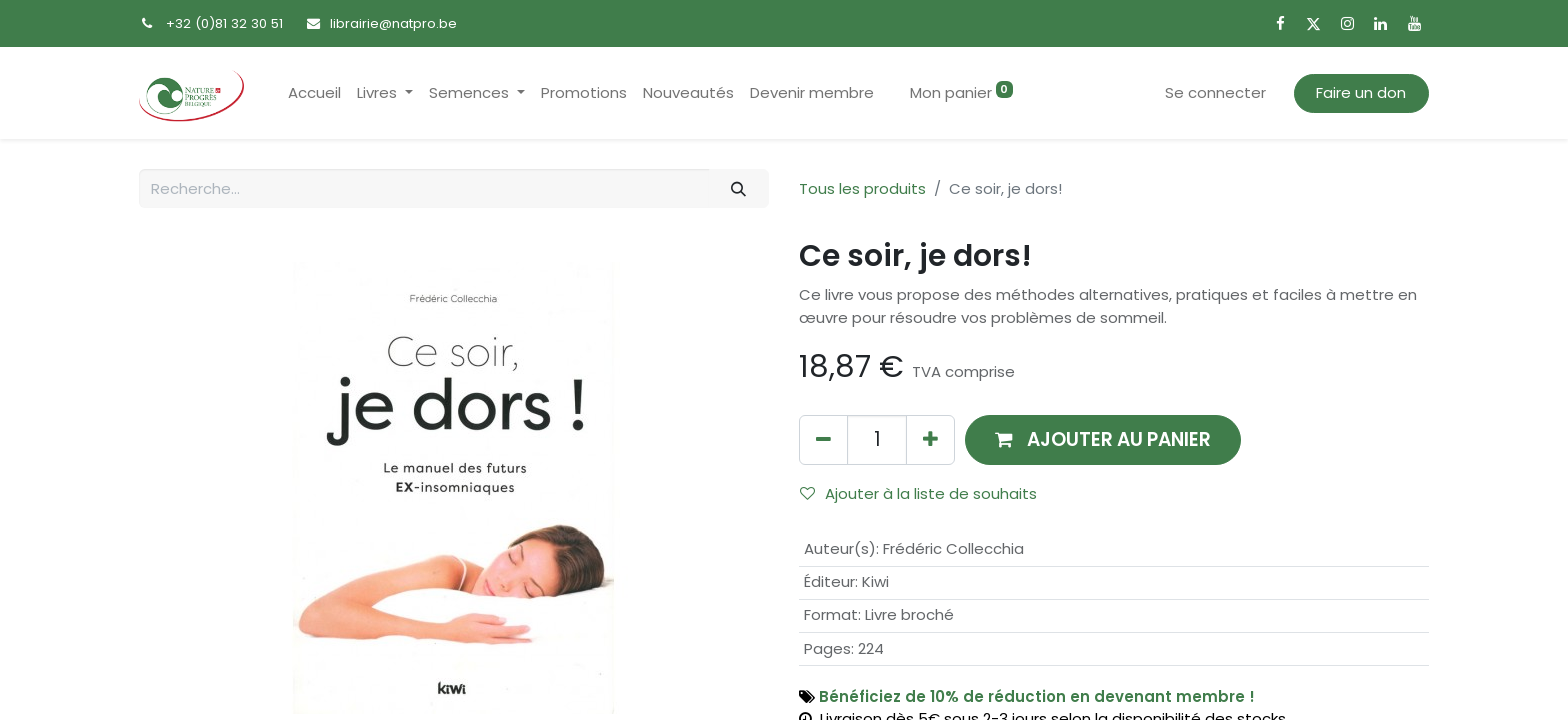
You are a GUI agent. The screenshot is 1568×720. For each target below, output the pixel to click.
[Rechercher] (739, 188)
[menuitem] (314, 93)
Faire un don (1361, 92)
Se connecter (1215, 92)
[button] (1103, 439)
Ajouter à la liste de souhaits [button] (918, 493)
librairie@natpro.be (393, 23)
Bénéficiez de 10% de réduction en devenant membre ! (1037, 696)
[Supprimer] (823, 439)
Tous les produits (862, 188)
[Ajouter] (930, 439)
